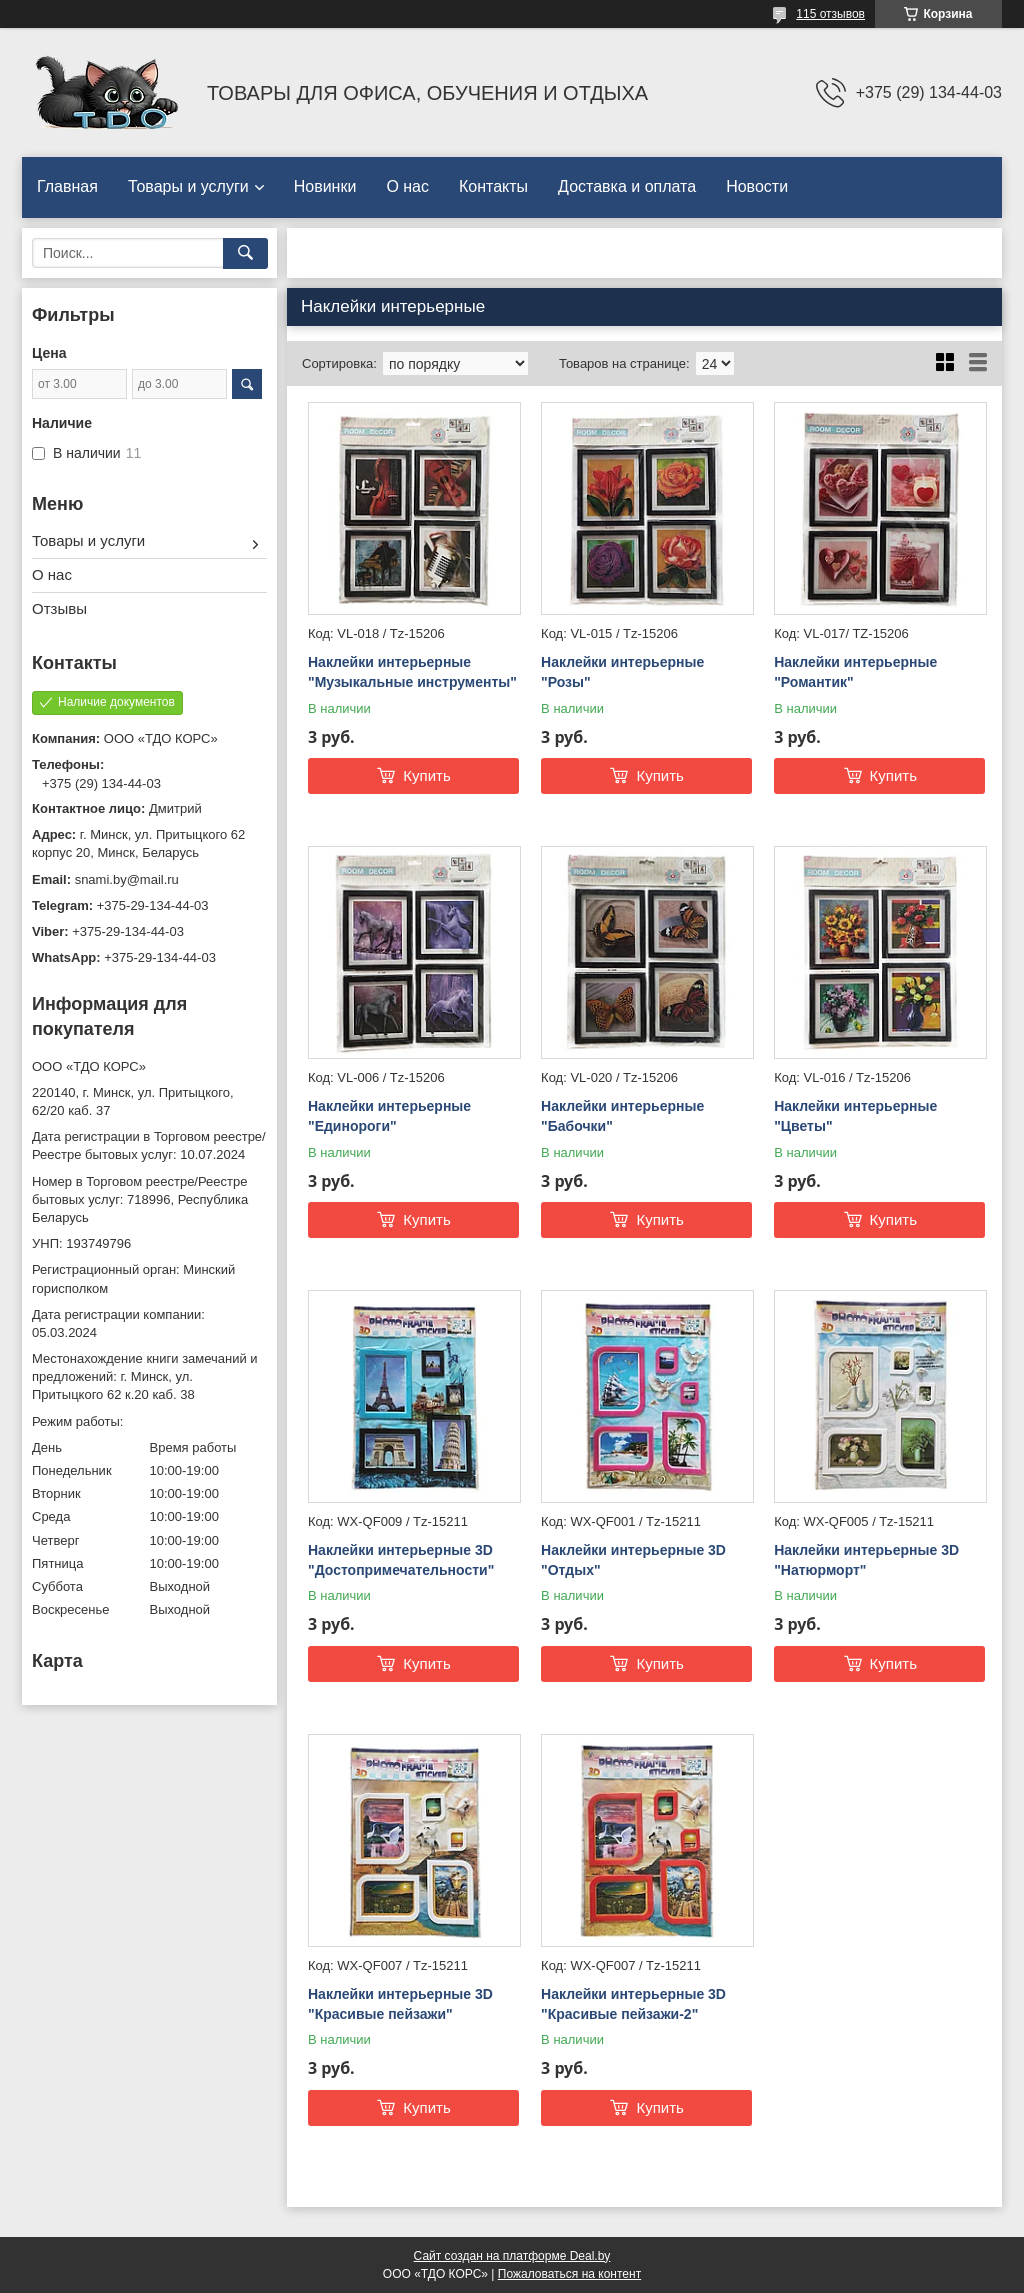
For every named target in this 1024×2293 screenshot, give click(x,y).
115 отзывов (830, 14)
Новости (757, 186)
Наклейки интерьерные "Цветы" (855, 1116)
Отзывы (59, 608)
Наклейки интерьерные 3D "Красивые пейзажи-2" (633, 2004)
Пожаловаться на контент (569, 2274)
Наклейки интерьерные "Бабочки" (622, 1116)
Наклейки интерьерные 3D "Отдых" (633, 1560)
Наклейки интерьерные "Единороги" (389, 1116)
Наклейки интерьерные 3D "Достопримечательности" (401, 1560)
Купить (426, 775)
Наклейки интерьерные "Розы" (622, 672)
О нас (407, 186)
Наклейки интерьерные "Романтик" (855, 672)
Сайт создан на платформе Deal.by (512, 2256)
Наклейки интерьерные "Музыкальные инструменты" (412, 672)
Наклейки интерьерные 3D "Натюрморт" (866, 1560)
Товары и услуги (188, 186)
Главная (67, 186)
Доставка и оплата (627, 186)
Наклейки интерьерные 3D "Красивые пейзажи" (400, 2004)
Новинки (325, 186)
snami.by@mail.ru (127, 879)
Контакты (493, 186)
